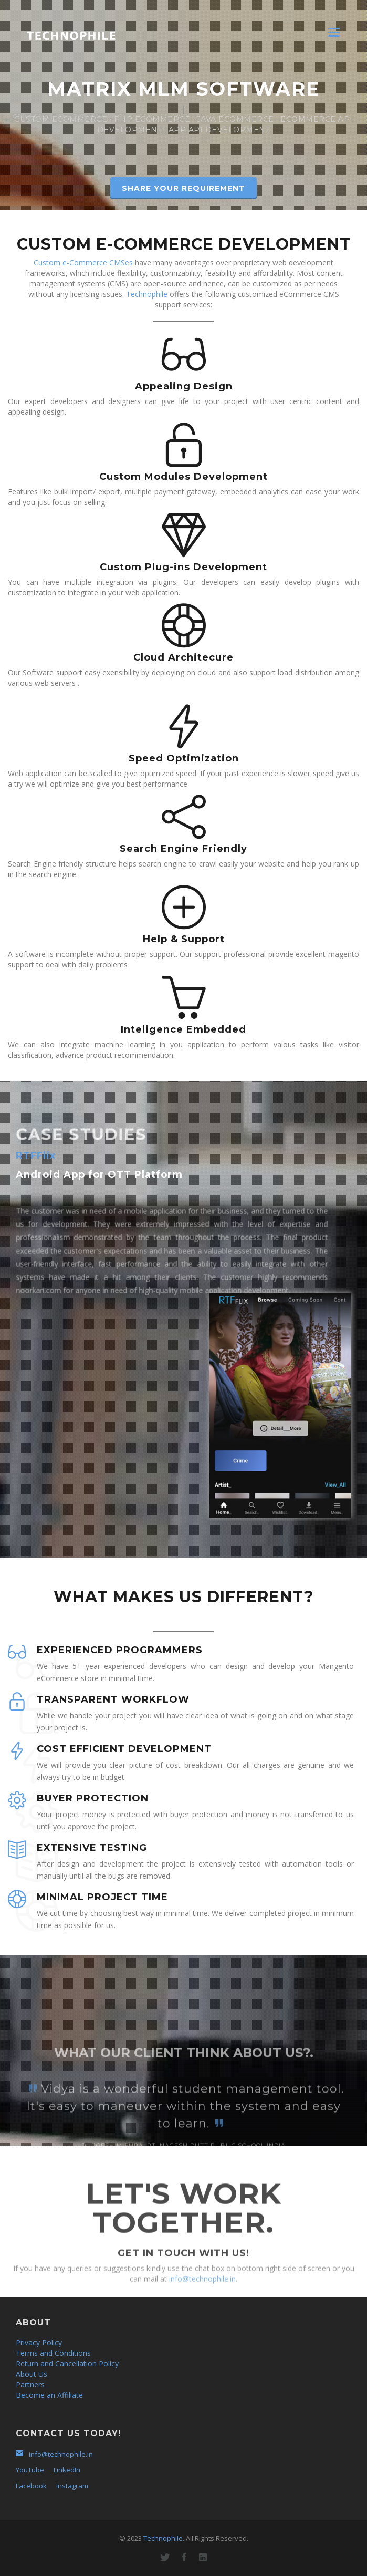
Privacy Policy (39, 2342)
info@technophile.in (202, 2296)
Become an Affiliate (49, 2395)
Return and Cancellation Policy (67, 2363)
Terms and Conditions (53, 2353)
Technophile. (163, 2538)
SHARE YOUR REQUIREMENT (183, 188)
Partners (30, 2384)
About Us (31, 2374)
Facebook (31, 2485)
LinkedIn (67, 2470)
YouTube (30, 2470)
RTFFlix (36, 1155)
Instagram (72, 2485)
